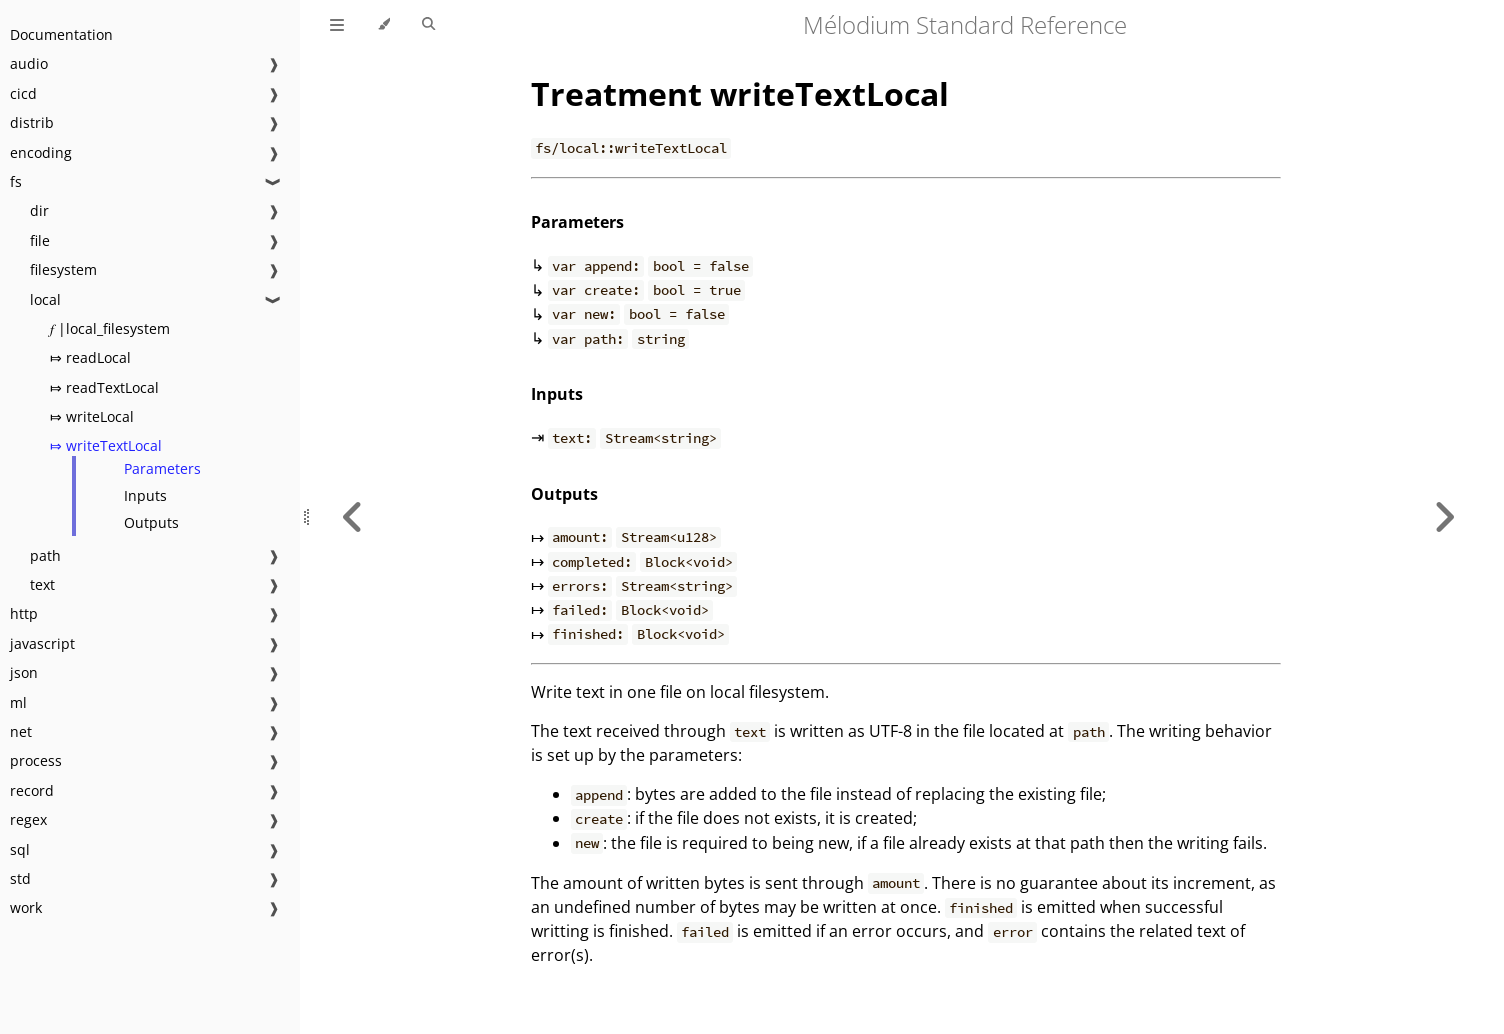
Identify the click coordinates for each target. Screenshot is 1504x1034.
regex (28, 819)
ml (18, 702)
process (36, 760)
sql (20, 849)
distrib (32, 122)
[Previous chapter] (353, 517)
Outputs (151, 522)
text (42, 584)
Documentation (61, 34)
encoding (41, 152)
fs (16, 181)
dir (39, 210)
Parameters (162, 468)
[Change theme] (383, 25)
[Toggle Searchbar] (428, 25)
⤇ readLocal (90, 357)
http (24, 613)
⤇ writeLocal (92, 416)
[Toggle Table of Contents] (337, 25)
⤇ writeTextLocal (106, 445)
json (24, 672)
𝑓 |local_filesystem (110, 328)
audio (29, 63)
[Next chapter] (1444, 517)
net (21, 731)
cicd (23, 93)
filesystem (63, 269)
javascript (42, 643)
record (32, 790)
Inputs (145, 495)
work (26, 907)
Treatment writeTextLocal (740, 93)
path (45, 555)
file (40, 240)
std (20, 878)
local (45, 299)
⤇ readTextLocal (104, 387)
